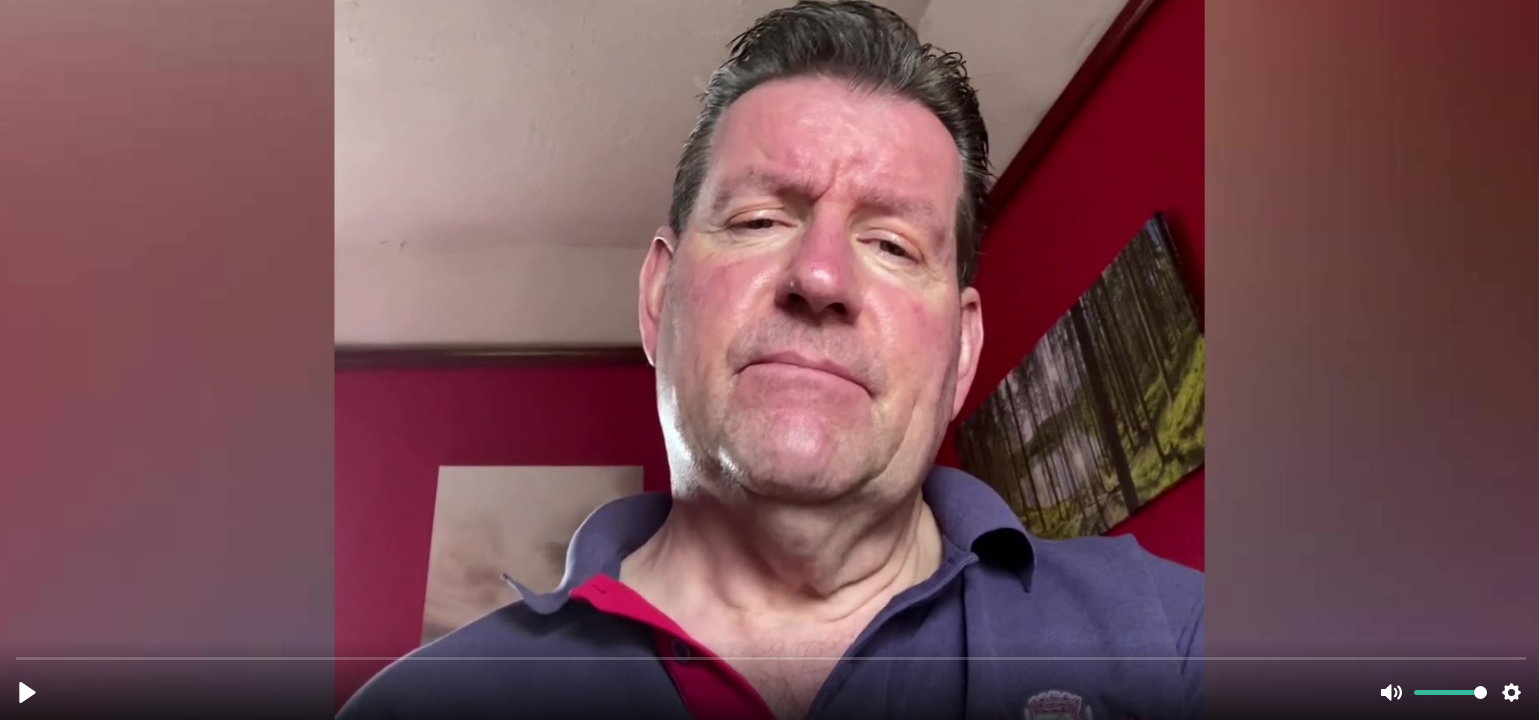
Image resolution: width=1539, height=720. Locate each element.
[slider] (771, 657)
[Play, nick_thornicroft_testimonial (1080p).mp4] (27, 692)
